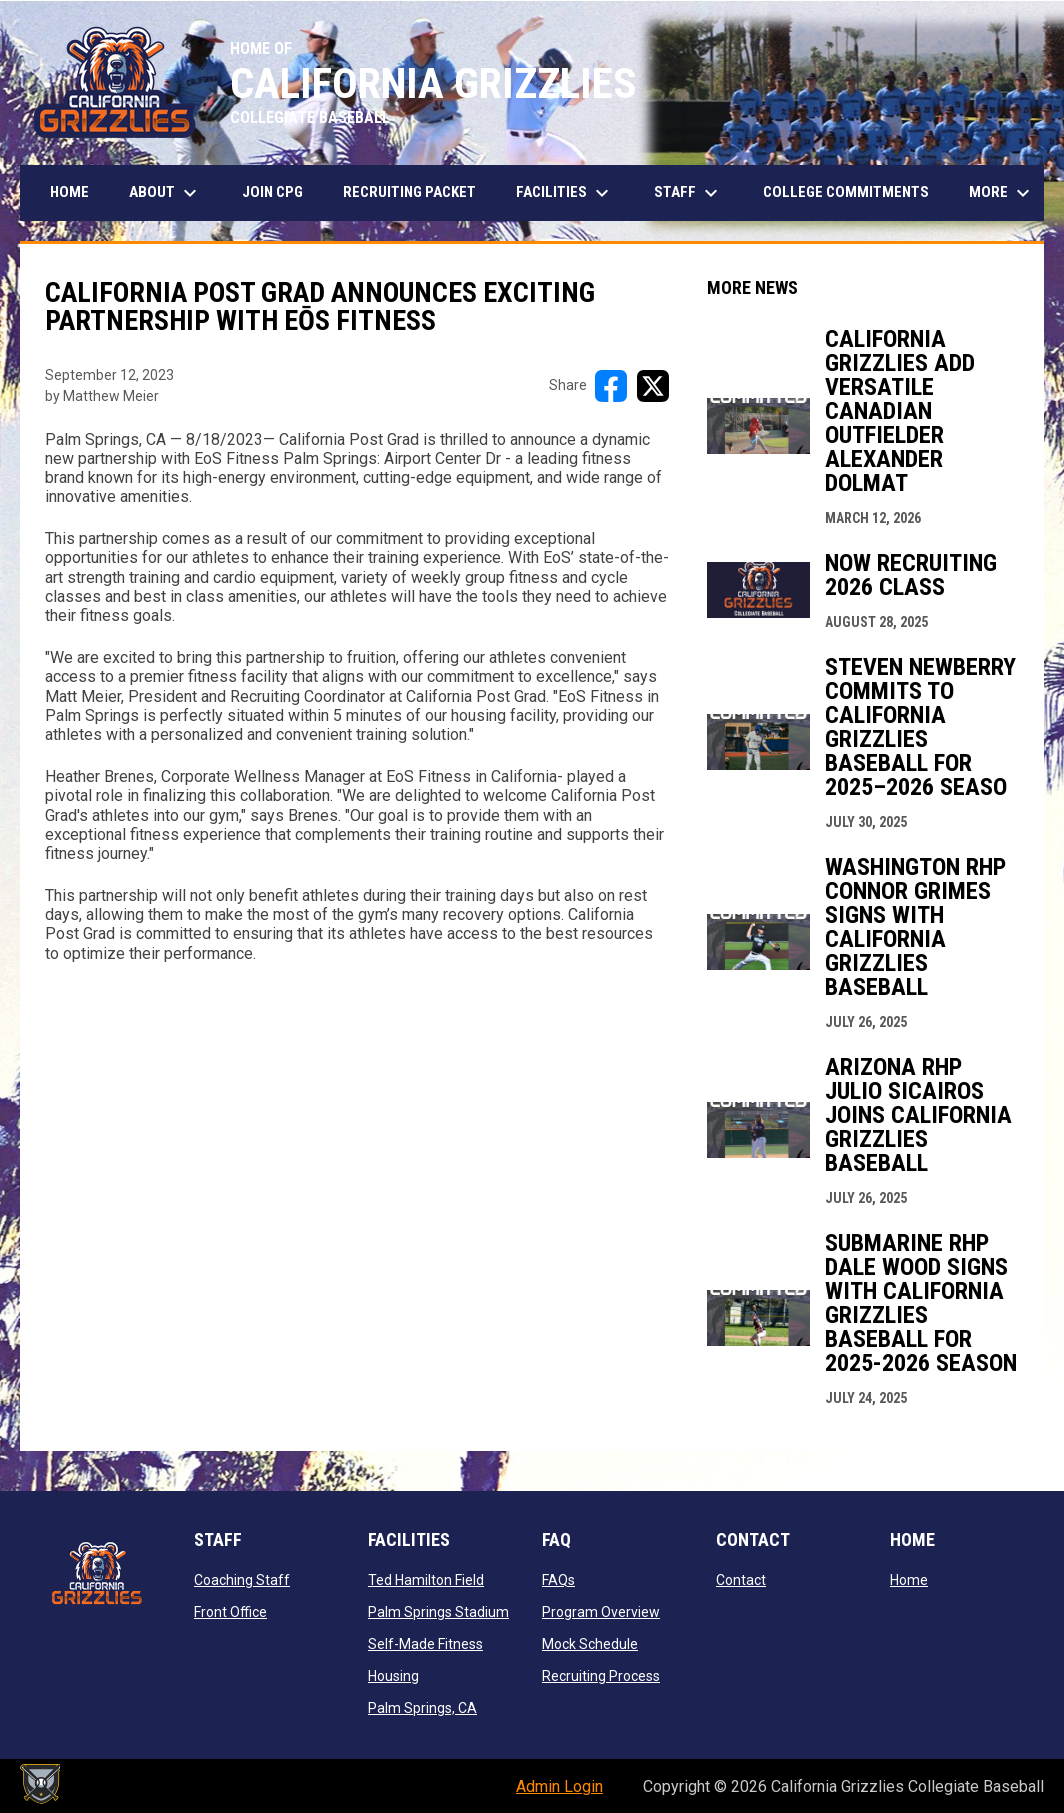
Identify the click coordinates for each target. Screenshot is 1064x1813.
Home (909, 1580)
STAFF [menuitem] (688, 193)
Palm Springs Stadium (438, 1612)
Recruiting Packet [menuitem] (409, 192)
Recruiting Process (601, 1676)
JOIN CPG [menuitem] (272, 192)
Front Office (230, 1612)
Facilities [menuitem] (565, 193)
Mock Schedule (590, 1644)
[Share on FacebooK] (611, 386)
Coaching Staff (242, 1580)
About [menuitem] (165, 193)
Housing (393, 1676)
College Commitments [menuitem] (846, 192)
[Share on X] (653, 386)
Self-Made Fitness (425, 1644)
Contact (741, 1580)
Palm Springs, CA (422, 1708)
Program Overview (601, 1612)
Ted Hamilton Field (426, 1580)
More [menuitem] (1002, 193)
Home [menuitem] (69, 192)
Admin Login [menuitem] (559, 1786)
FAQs (558, 1580)
